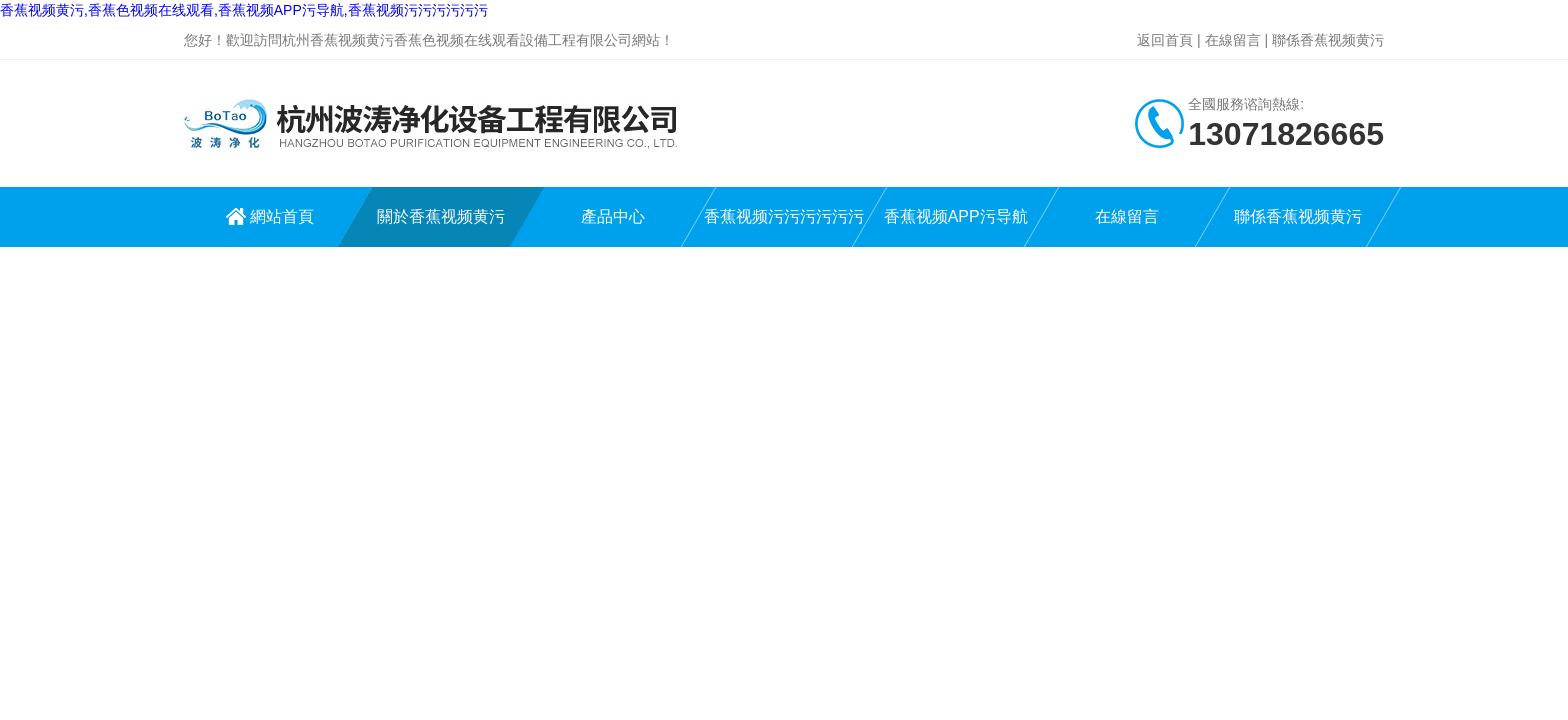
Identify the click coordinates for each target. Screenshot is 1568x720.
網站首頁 (282, 216)
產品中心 (613, 216)
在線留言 (1233, 40)
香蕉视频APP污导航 (955, 216)
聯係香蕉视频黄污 (1328, 40)
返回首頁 (1165, 40)
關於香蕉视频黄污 (441, 216)
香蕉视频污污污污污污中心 (784, 227)
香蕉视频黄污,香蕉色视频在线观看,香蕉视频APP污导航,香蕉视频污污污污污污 (244, 10)
